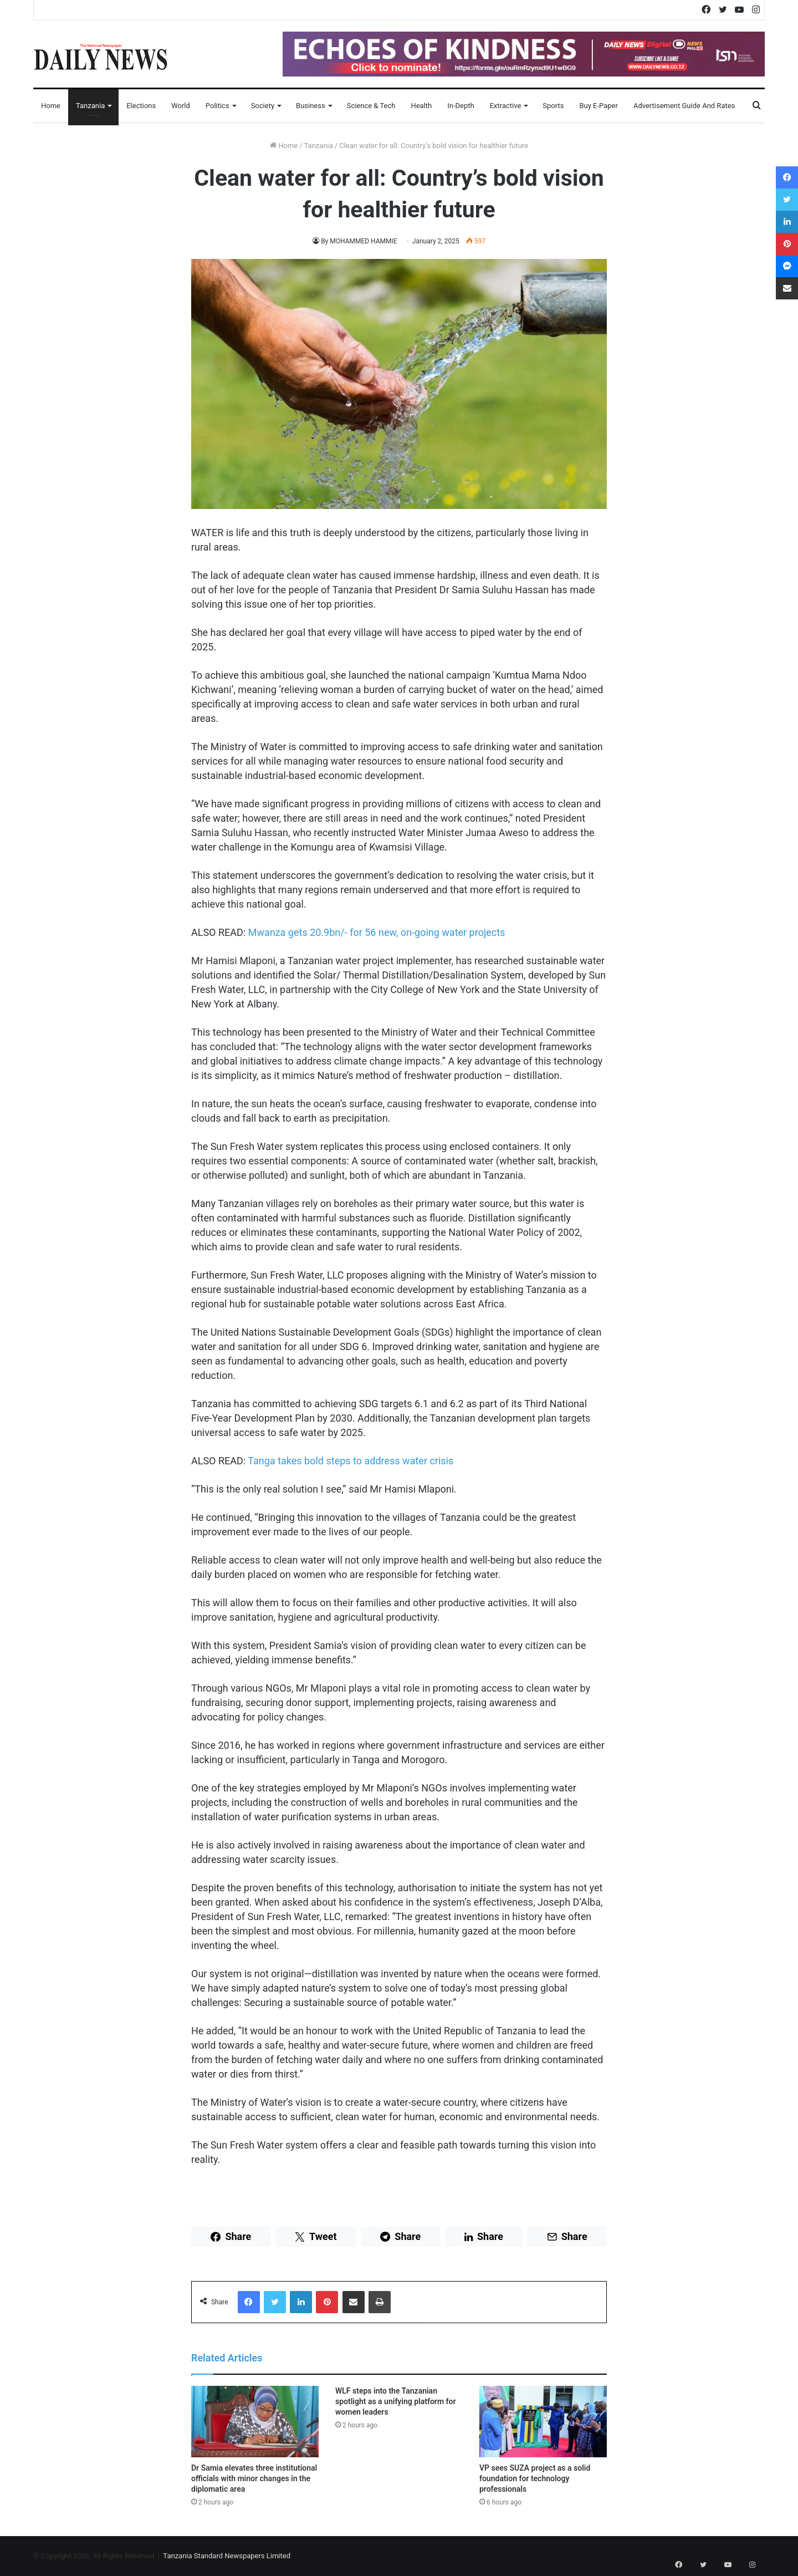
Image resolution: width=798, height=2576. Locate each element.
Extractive (505, 105)
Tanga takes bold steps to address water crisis (350, 1461)
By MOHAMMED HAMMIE (359, 241)
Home (50, 105)
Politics (217, 105)
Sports (553, 105)
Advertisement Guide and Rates (684, 105)
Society (262, 105)
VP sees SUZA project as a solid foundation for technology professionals (534, 2478)
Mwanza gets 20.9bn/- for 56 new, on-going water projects (376, 932)
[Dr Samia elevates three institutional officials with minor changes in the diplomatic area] (255, 2422)
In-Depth (460, 105)
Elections (141, 105)
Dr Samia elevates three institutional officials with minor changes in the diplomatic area (254, 2478)
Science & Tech (371, 105)
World (180, 105)
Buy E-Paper (598, 105)
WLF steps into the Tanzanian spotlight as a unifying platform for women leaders (395, 2401)
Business (310, 105)
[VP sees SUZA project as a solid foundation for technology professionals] (543, 2422)
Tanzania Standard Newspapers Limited (226, 2556)
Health (421, 105)
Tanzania (90, 105)
